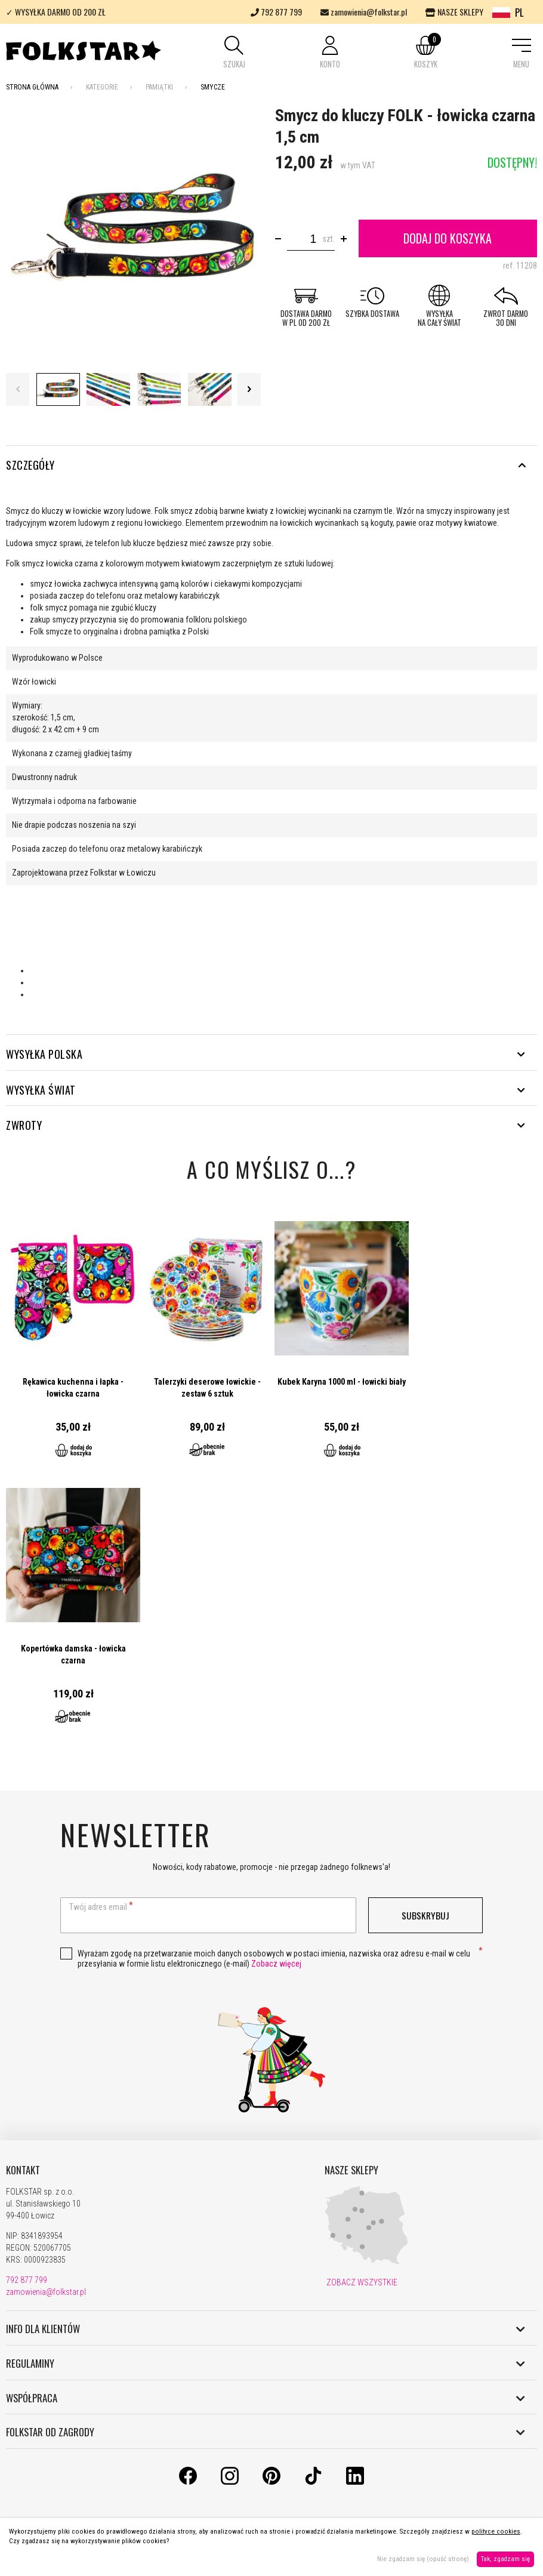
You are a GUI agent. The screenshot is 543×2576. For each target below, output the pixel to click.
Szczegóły (265, 465)
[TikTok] (313, 2481)
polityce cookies (495, 2531)
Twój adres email (98, 1907)
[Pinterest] (271, 2481)
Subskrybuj (425, 1915)
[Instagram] (230, 2481)
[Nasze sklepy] (366, 2262)
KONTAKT (23, 2170)
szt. (328, 239)
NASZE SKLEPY (454, 11)
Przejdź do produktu (73, 1340)
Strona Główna (32, 87)
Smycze (212, 87)
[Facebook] (188, 2481)
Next (249, 389)
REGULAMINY (265, 2363)
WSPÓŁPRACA (265, 2398)
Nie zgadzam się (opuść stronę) (423, 2559)
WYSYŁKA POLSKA (265, 1054)
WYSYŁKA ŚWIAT (265, 1090)
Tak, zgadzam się (505, 2559)
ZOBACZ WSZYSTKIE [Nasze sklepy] (361, 2282)
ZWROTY (265, 1125)
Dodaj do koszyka (447, 238)
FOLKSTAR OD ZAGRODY (265, 2432)
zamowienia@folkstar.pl (363, 11)
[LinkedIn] (355, 2481)
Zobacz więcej (276, 1963)
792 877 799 (276, 11)
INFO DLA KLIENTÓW (265, 2329)
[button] (233, 53)
